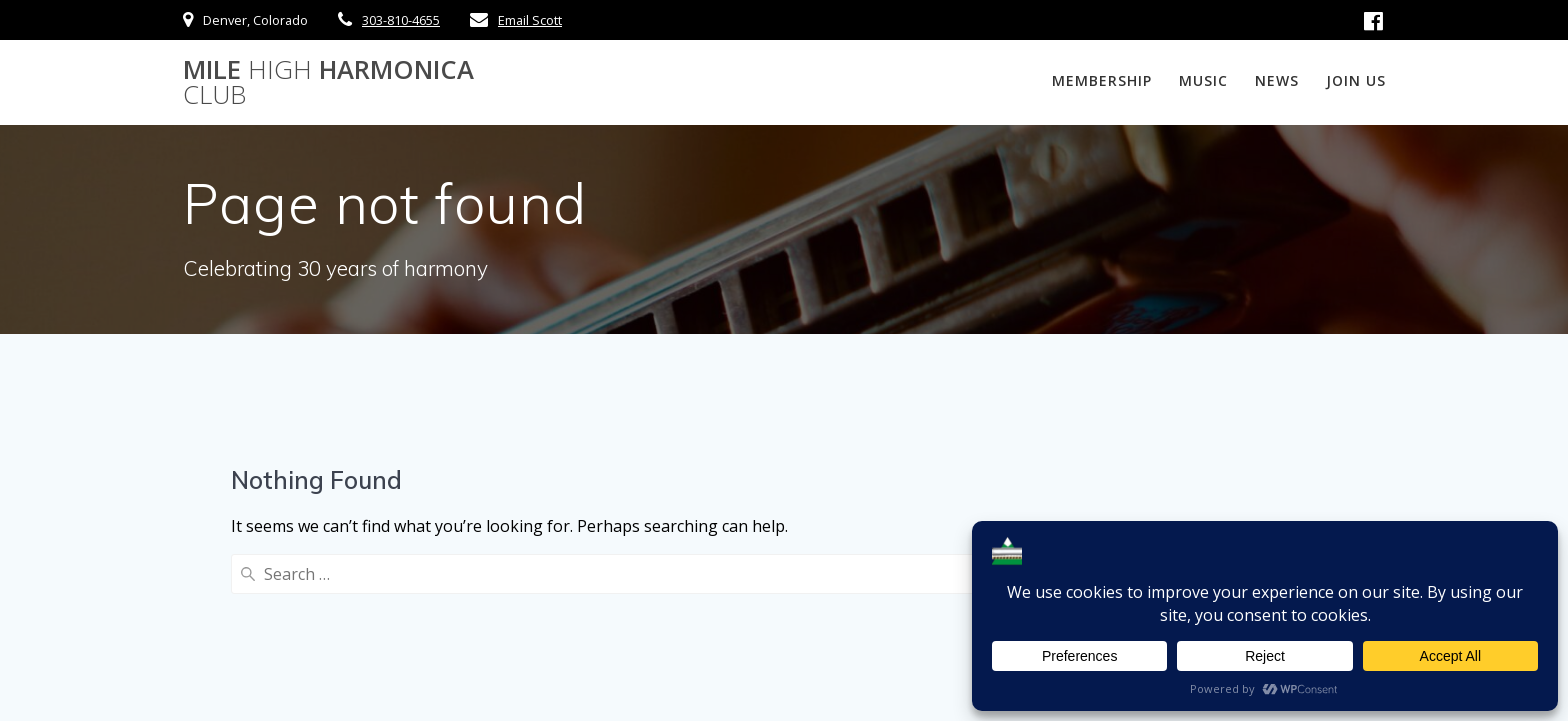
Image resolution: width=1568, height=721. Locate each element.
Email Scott (530, 20)
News (1277, 80)
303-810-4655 (401, 20)
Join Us (1356, 80)
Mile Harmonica (328, 82)
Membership (1102, 80)
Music (1203, 80)
